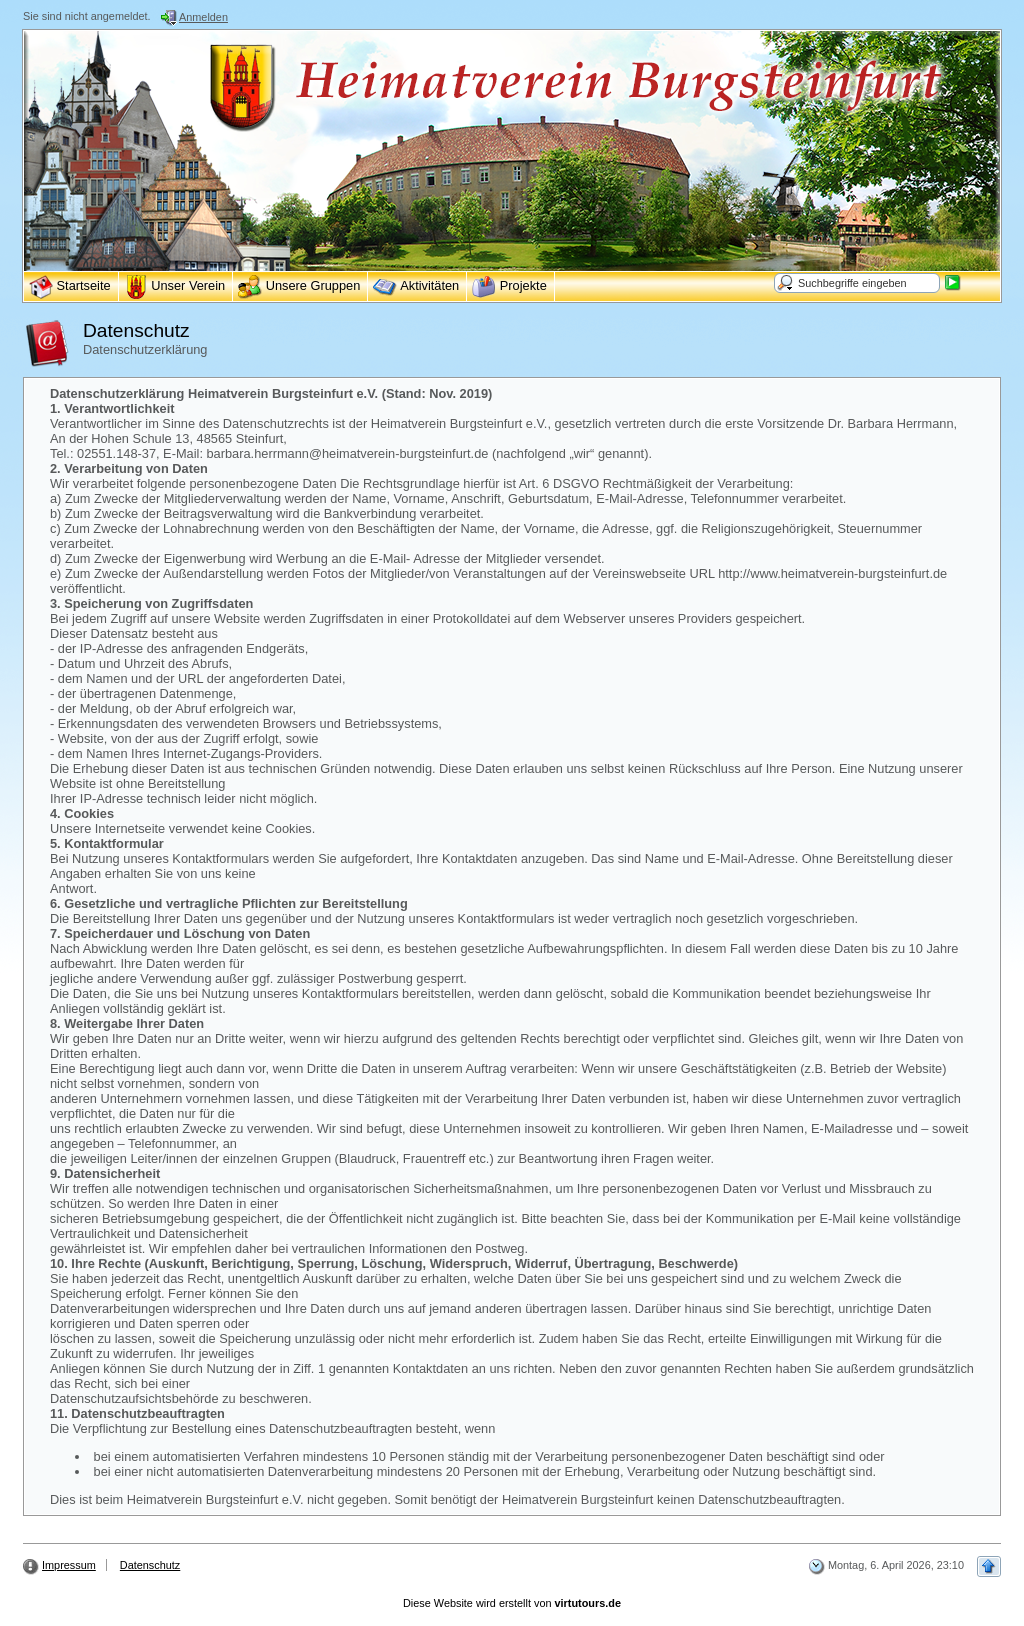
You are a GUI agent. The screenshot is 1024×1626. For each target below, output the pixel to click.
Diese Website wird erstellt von (512, 1603)
